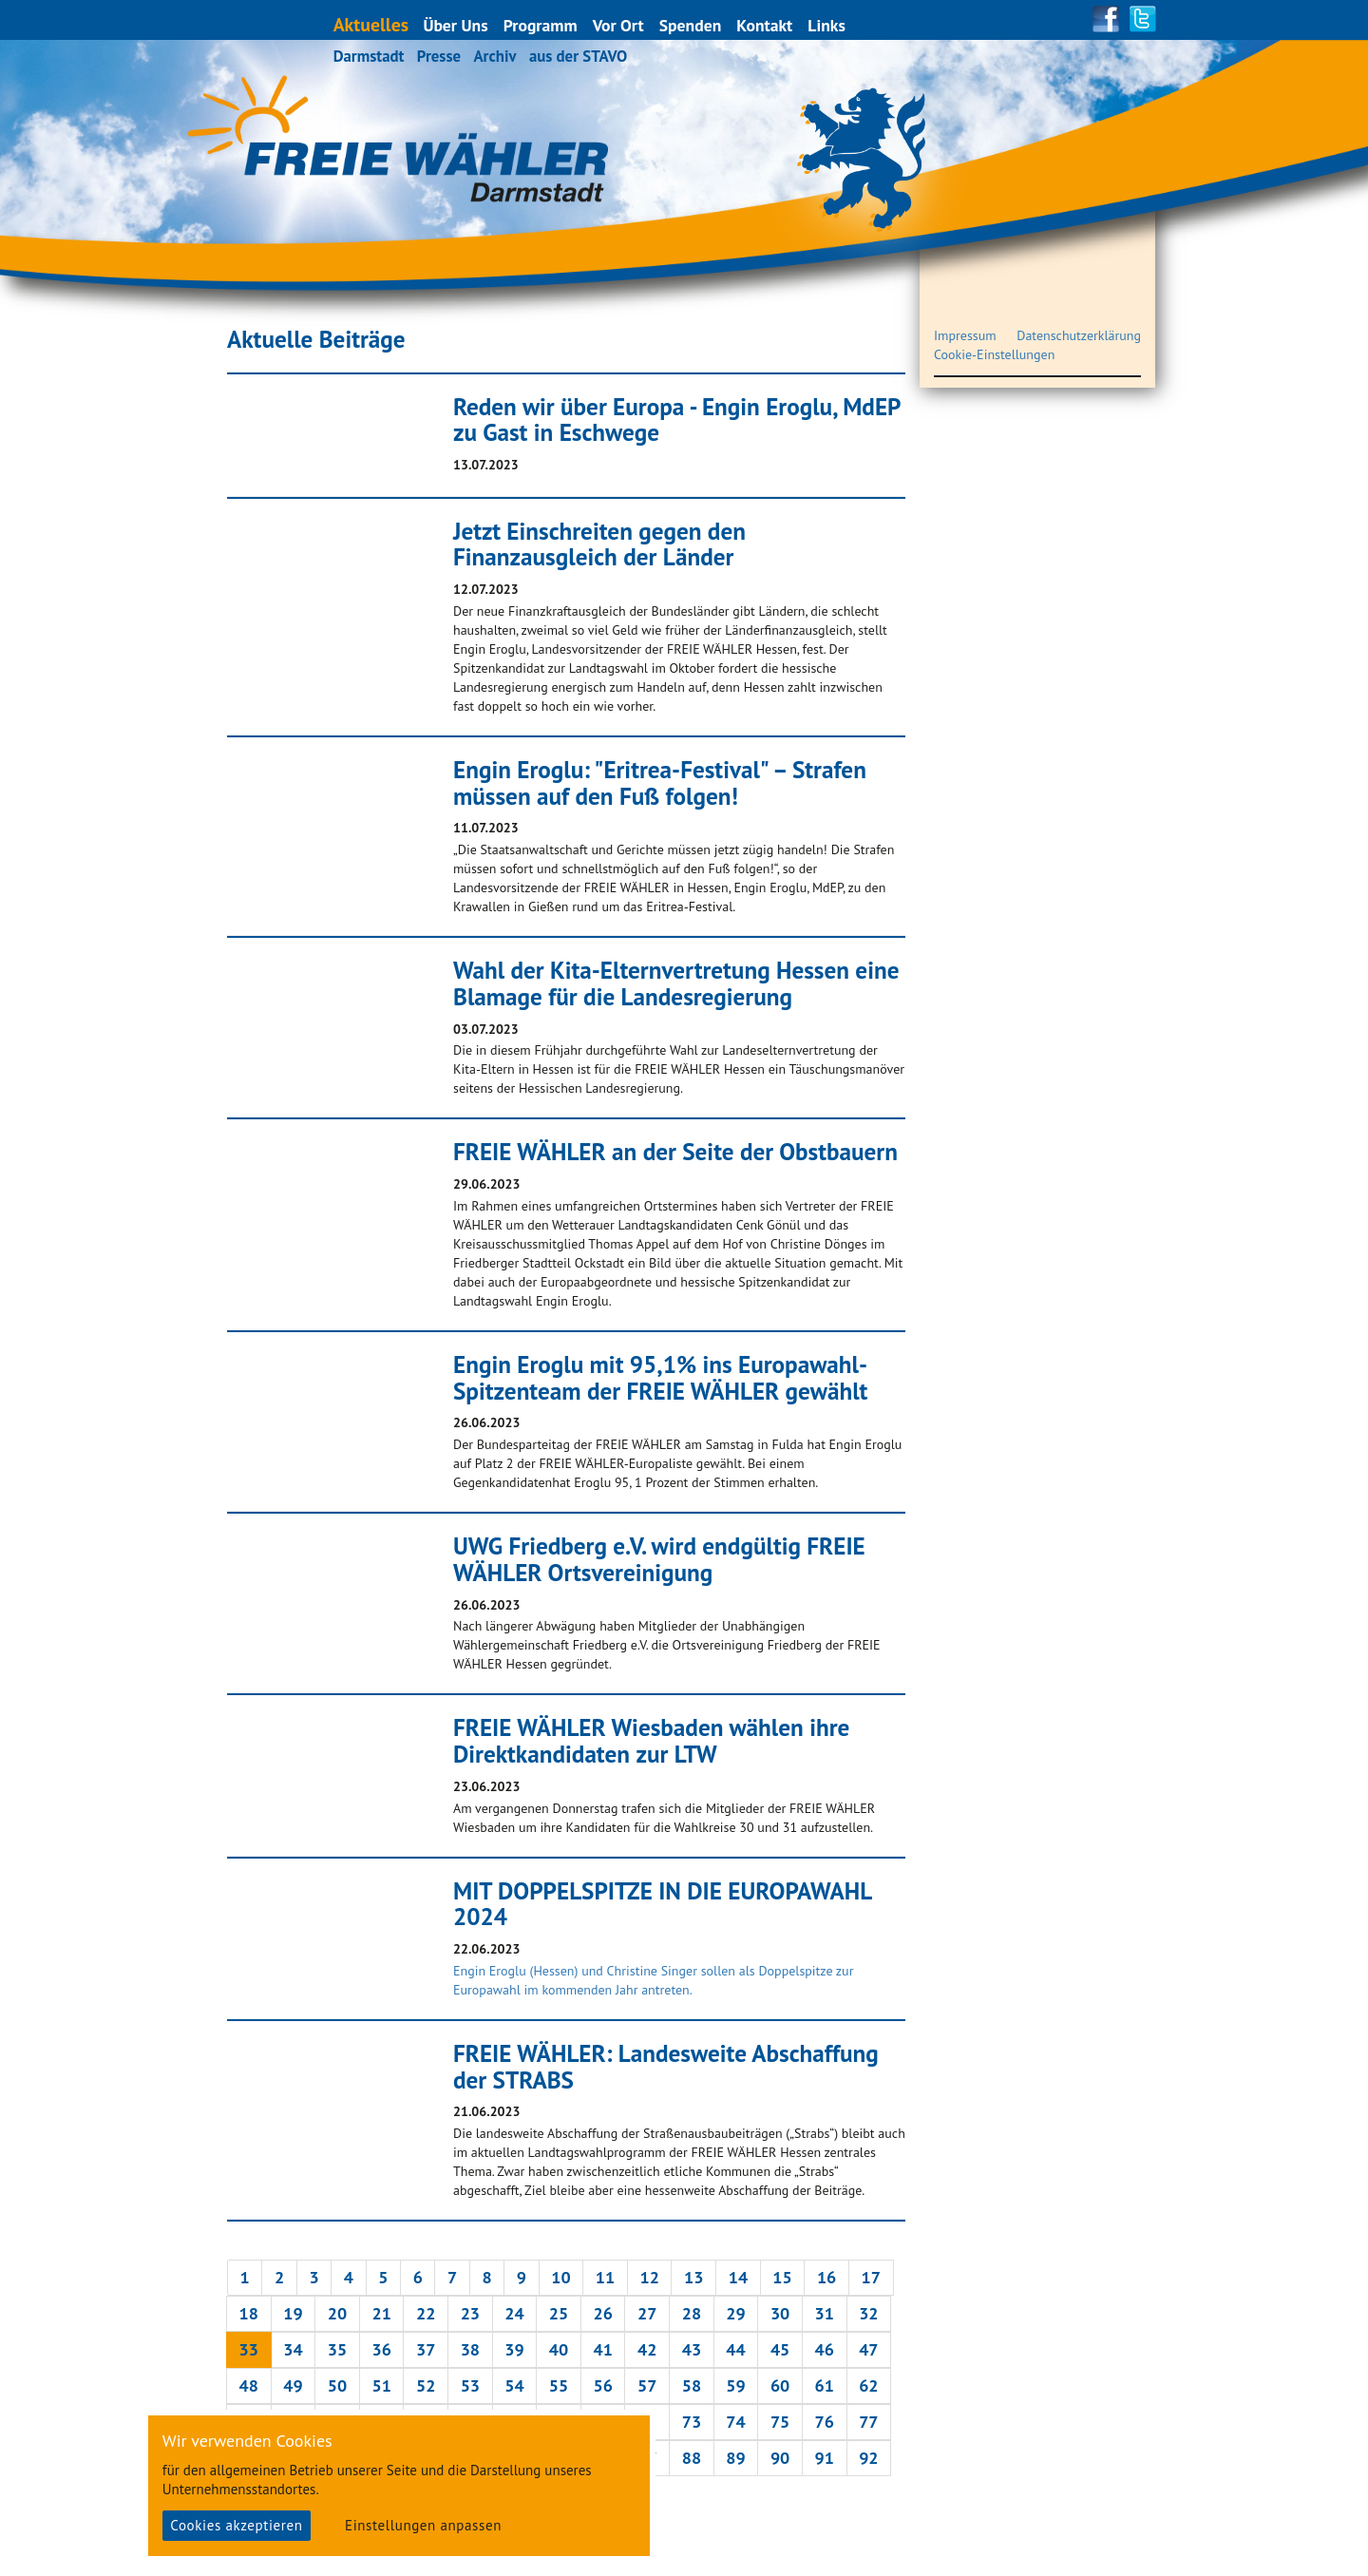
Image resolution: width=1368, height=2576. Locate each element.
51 (380, 2385)
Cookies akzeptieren (236, 2525)
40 (558, 2349)
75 (779, 2422)
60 (779, 2385)
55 (558, 2385)
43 (691, 2349)
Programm (542, 25)
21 (380, 2313)
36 (380, 2349)
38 (470, 2349)
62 (868, 2385)
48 (248, 2385)
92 (868, 2458)
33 (248, 2349)
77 (868, 2422)
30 (779, 2313)
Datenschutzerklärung (1078, 335)
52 (425, 2385)
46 (824, 2349)
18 (248, 2313)
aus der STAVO (578, 56)
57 (646, 2385)
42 (646, 2349)
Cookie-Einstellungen (994, 354)
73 (691, 2422)
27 (646, 2313)
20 (337, 2313)
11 (605, 2277)
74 (735, 2422)
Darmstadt (369, 56)
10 (560, 2277)
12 (648, 2277)
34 (292, 2349)
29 (735, 2313)
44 (735, 2349)
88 (691, 2458)
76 (824, 2422)
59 (735, 2385)
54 (513, 2385)
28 (691, 2313)
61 (824, 2385)
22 (425, 2313)
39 (513, 2349)
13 (693, 2277)
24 (513, 2313)
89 (735, 2458)
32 (868, 2313)
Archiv (494, 56)
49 (292, 2385)
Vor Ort (619, 25)
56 (602, 2385)
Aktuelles (371, 24)
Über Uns (456, 25)
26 (602, 2313)
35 (337, 2349)
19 (292, 2313)
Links (827, 25)
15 (781, 2277)
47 (868, 2349)
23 (470, 2313)
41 (602, 2349)
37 (425, 2349)
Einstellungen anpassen (423, 2525)
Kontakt (765, 25)
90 (779, 2458)
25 (558, 2313)
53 (470, 2385)
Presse (439, 56)
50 (337, 2385)
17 (871, 2277)
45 (779, 2349)
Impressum (965, 335)
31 (824, 2313)
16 (826, 2277)
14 (738, 2277)
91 (824, 2458)
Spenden (691, 25)
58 (691, 2385)
